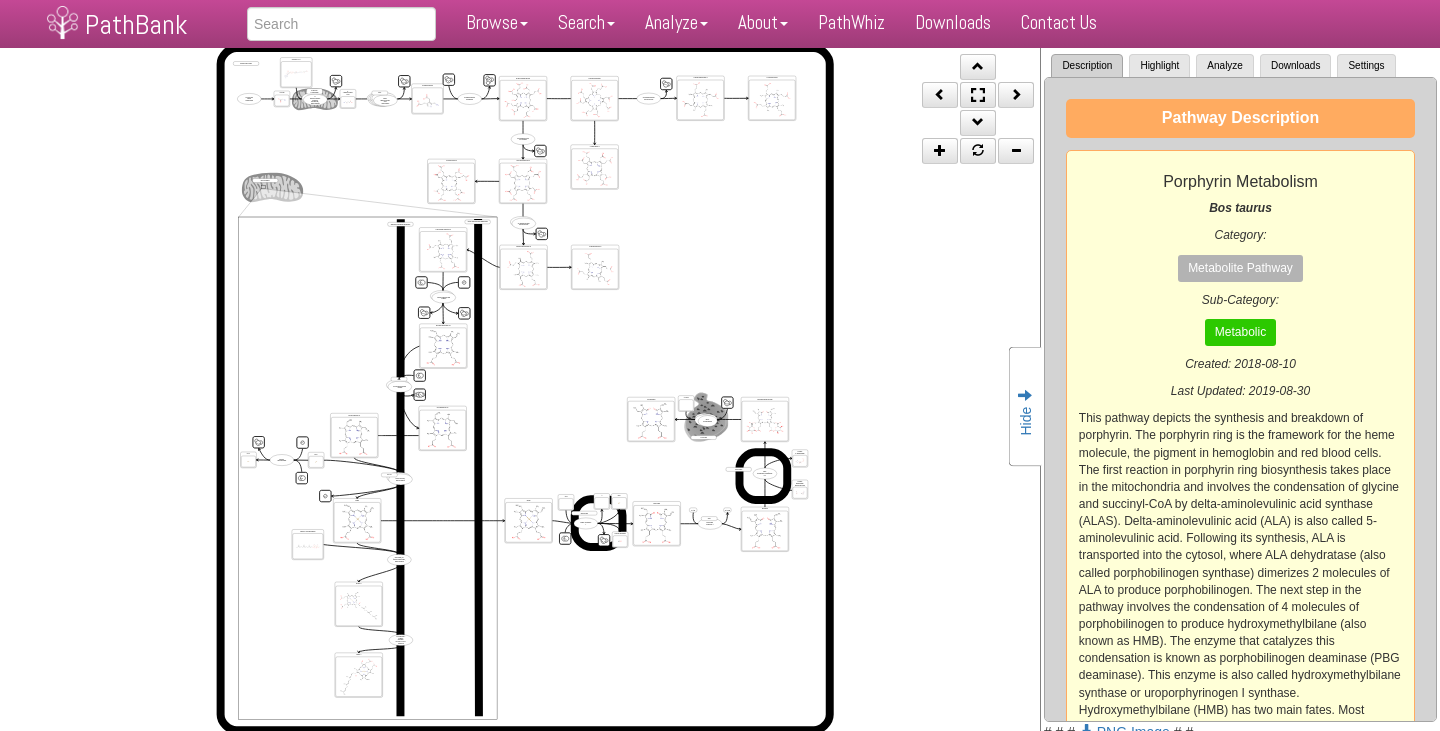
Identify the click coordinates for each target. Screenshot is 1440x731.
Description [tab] (1087, 65)
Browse (497, 22)
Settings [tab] (1366, 65)
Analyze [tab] (1225, 65)
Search (586, 22)
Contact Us (1059, 22)
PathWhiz (851, 22)
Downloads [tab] (1295, 65)
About (763, 22)
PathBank (136, 24)
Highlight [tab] (1159, 65)
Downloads (953, 22)
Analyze (676, 22)
